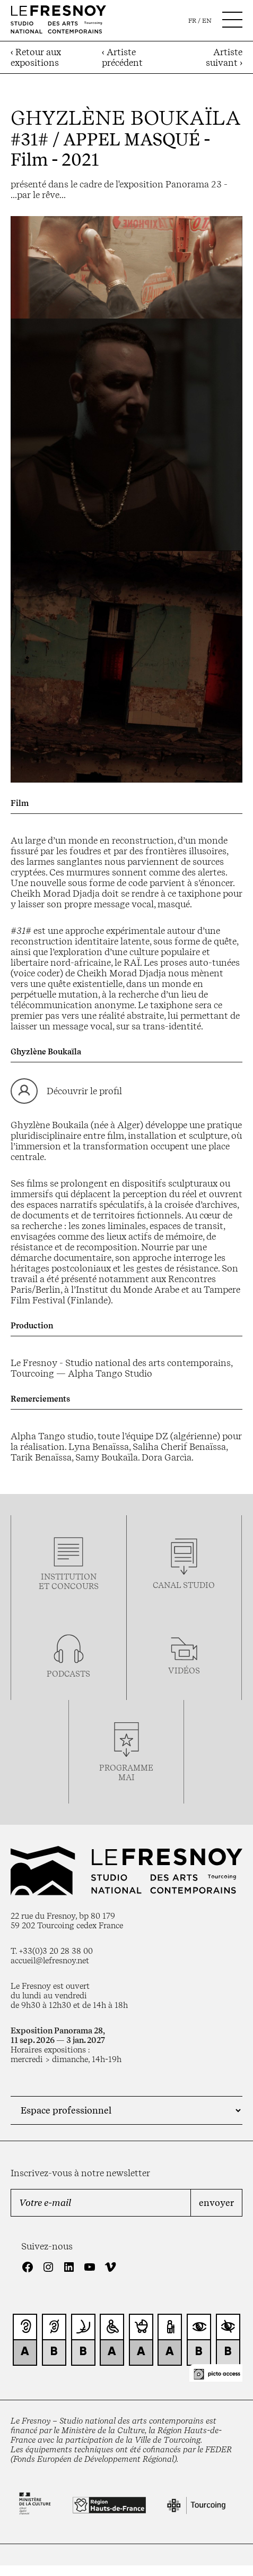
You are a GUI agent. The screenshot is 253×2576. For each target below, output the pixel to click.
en (207, 20)
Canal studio (184, 1585)
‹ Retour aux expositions (36, 57)
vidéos (184, 1671)
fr (192, 20)
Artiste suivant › (224, 57)
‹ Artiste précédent (122, 57)
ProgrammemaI (126, 1772)
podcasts (68, 1674)
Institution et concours (69, 1581)
